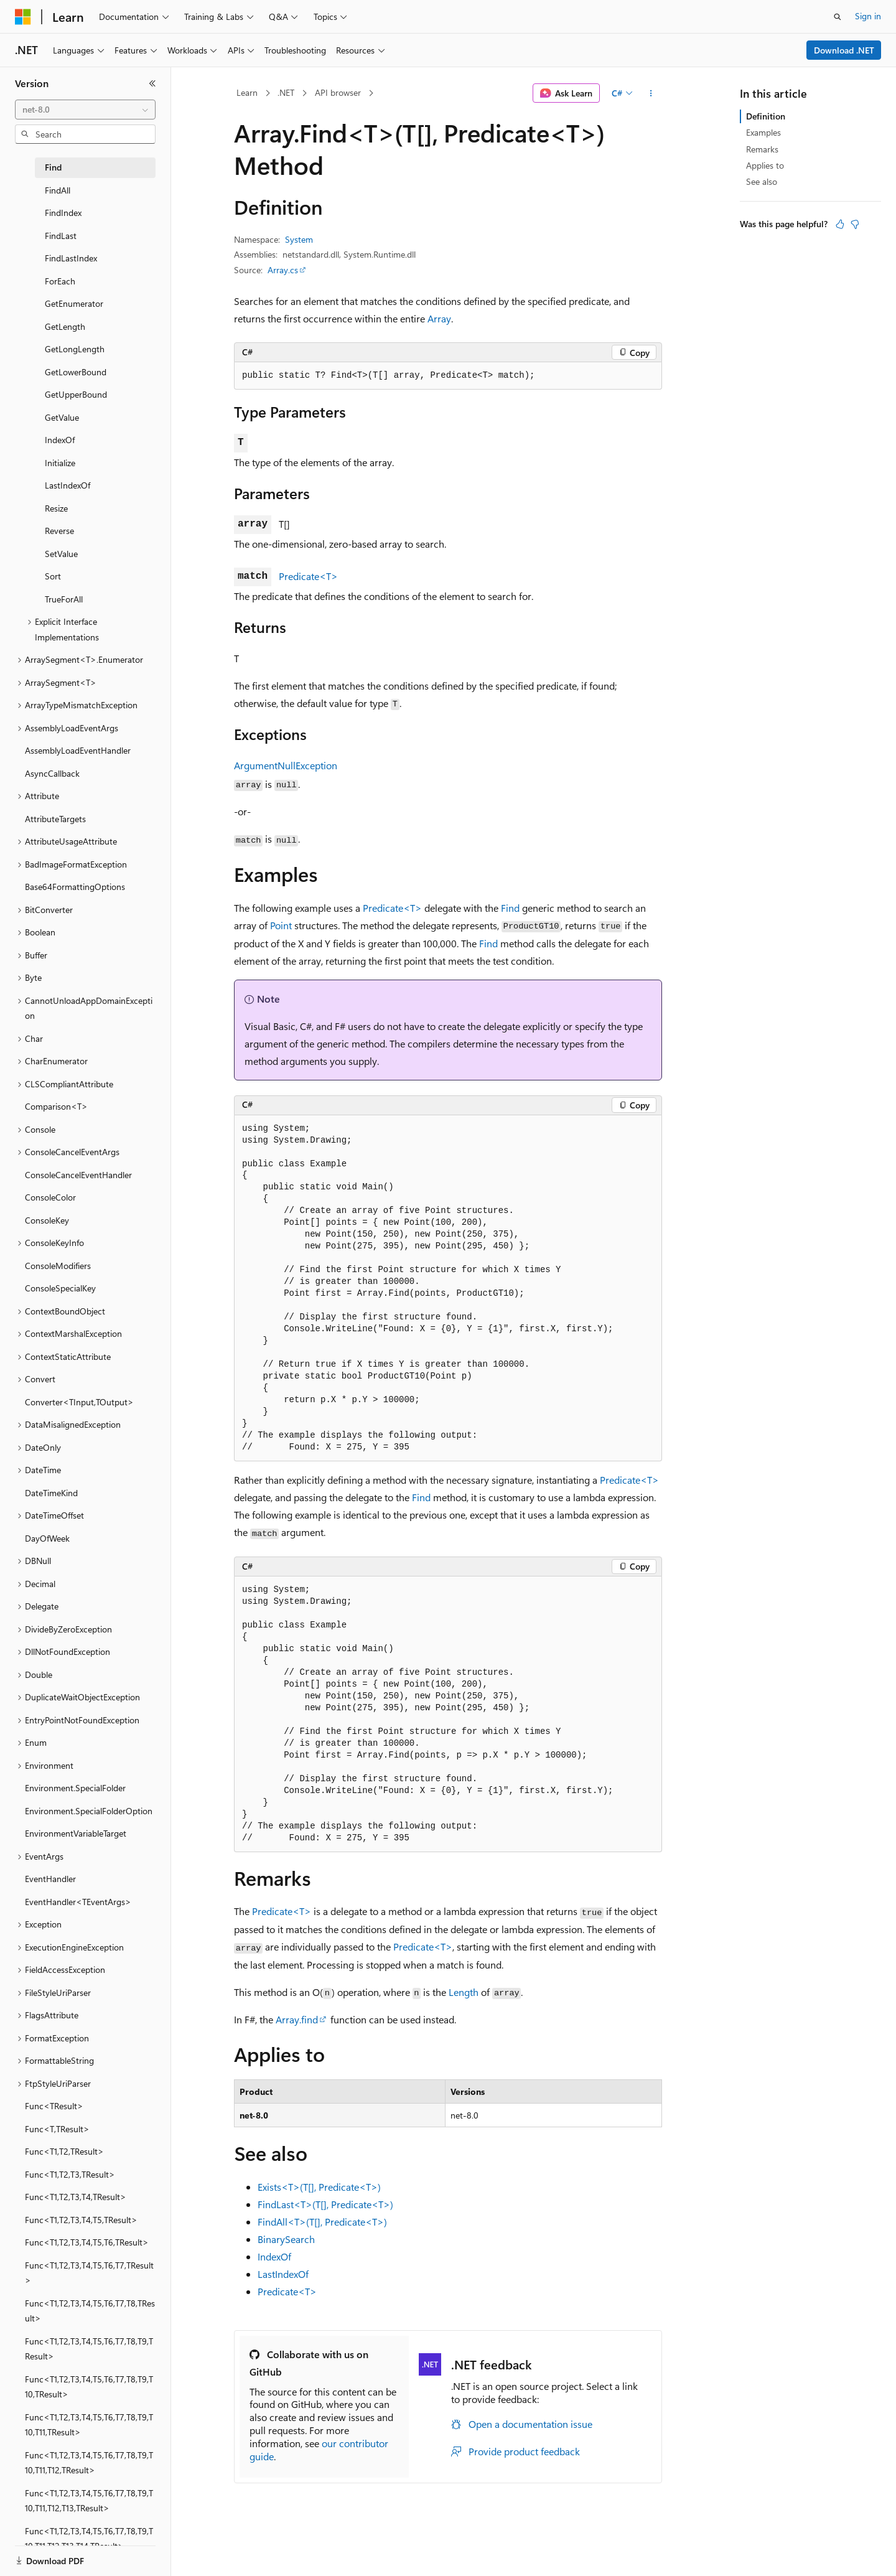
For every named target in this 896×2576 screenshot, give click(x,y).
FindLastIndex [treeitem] (71, 258)
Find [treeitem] (53, 167)
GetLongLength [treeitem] (75, 349)
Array (439, 318)
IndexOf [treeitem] (60, 440)
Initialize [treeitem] (60, 463)
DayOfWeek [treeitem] (47, 1538)
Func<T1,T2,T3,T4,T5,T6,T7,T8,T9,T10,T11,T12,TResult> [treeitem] (89, 2462)
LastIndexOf (283, 2273)
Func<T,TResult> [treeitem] (57, 2129)
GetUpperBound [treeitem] (76, 394)
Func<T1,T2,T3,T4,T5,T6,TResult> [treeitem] (87, 2242)
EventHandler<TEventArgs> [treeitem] (78, 1902)
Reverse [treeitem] (59, 530)
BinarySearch (286, 2239)
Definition (765, 116)
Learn (247, 92)
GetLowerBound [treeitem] (75, 372)
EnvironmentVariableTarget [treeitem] (75, 1833)
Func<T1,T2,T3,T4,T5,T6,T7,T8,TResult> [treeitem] (90, 2311)
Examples (763, 132)
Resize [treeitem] (56, 508)
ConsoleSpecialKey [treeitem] (60, 1288)
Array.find (297, 2019)
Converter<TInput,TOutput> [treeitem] (79, 1402)
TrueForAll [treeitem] (64, 599)
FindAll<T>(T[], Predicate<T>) (322, 2221)
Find (510, 907)
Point (281, 925)
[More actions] (651, 93)
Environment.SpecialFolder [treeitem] (75, 1788)
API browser (338, 92)
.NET (286, 92)
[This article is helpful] (840, 224)
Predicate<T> (308, 576)
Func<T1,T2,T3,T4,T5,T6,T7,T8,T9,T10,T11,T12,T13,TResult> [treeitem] (89, 2500)
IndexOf (274, 2256)
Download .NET (844, 50)
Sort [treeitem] (53, 576)
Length (463, 1991)
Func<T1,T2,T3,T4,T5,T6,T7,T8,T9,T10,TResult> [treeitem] (89, 2386)
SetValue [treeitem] (61, 554)
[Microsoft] (23, 17)
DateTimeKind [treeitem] (51, 1493)
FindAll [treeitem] (57, 190)
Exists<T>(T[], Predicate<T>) (319, 2186)
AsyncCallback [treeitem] (52, 773)
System (299, 239)
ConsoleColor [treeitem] (50, 1197)
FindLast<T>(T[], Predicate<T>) (325, 2204)
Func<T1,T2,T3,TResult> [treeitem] (70, 2174)
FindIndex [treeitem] (63, 212)
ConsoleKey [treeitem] (47, 1220)
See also (761, 181)
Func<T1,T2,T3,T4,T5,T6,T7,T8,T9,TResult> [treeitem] (89, 2349)
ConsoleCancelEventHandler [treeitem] (78, 1175)
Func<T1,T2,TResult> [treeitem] (64, 2151)
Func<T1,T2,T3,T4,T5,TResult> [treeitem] (81, 2220)
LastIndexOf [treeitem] (67, 485)
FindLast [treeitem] (61, 235)
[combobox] (85, 109)
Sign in (868, 16)
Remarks (762, 149)
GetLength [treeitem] (65, 326)
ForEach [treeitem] (60, 281)
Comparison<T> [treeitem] (56, 1106)
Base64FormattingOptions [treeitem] (75, 886)
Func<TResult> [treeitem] (54, 2106)
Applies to (765, 165)
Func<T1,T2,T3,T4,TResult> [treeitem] (75, 2197)
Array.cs (283, 270)
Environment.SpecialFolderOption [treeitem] (88, 1811)
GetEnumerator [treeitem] (74, 303)
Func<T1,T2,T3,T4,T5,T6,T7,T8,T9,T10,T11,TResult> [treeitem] (89, 2424)
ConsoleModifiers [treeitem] (58, 1266)
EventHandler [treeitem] (50, 1879)
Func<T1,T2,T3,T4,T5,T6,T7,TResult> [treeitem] (89, 2273)
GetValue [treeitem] (62, 417)
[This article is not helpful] (854, 224)
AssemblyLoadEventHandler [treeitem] (78, 750)
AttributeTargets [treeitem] (55, 819)
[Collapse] (152, 83)
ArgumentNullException (285, 765)
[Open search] (837, 17)
